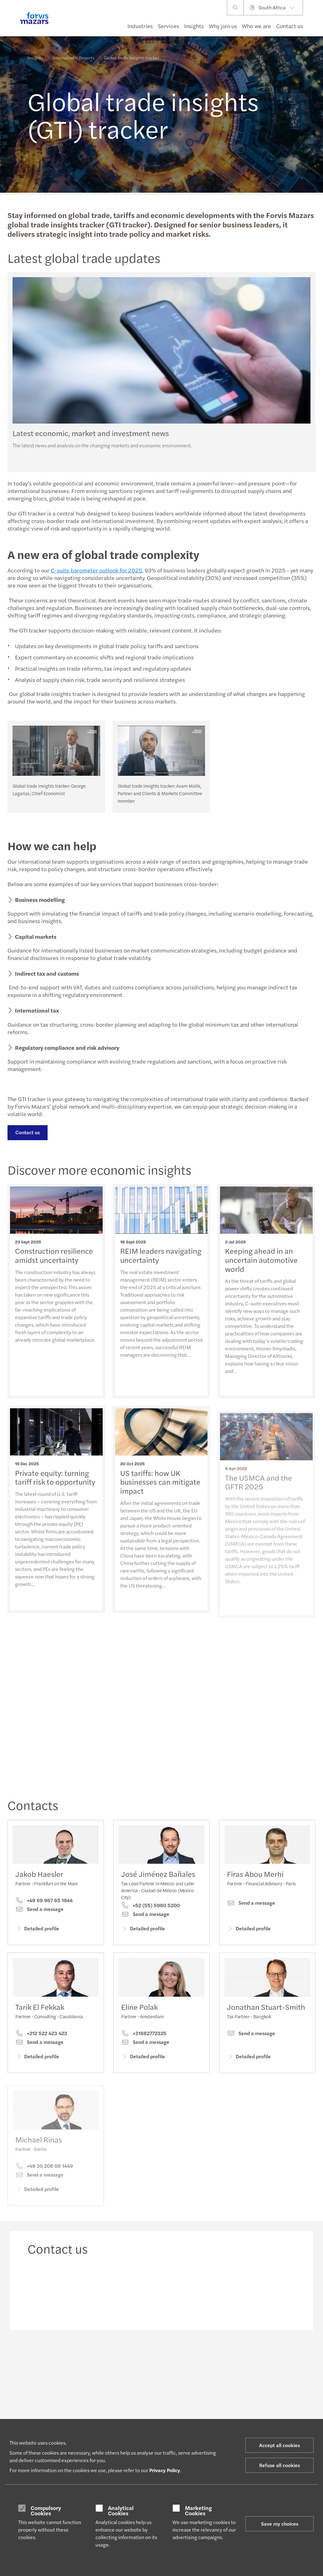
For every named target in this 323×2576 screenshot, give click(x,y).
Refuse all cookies (279, 2465)
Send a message (39, 1909)
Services (168, 26)
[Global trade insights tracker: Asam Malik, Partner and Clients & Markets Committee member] (161, 751)
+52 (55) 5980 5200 (150, 1905)
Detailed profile (37, 1928)
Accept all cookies (279, 2445)
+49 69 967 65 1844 (44, 1900)
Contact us (289, 26)
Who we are (256, 26)
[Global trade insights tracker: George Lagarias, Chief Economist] (56, 751)
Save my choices (279, 2523)
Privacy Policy (164, 2470)
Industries (140, 26)
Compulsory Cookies (46, 2510)
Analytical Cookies (121, 2510)
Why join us (223, 26)
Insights (194, 26)
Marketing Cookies (198, 2510)
